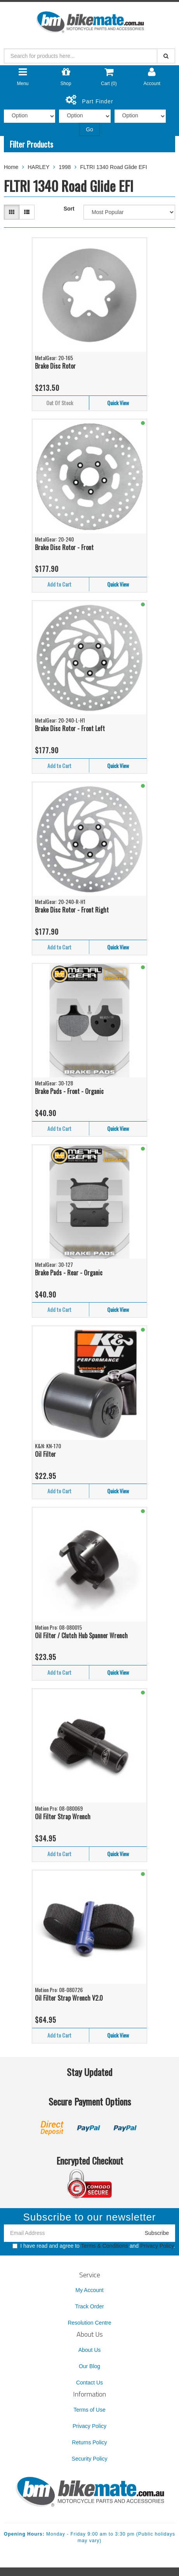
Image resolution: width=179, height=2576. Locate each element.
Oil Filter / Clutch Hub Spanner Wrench (81, 1635)
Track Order (89, 2306)
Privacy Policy (157, 2246)
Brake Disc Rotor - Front (64, 547)
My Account (89, 2290)
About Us (89, 2350)
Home (11, 167)
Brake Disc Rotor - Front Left (70, 728)
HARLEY (38, 167)
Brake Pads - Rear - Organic (69, 1272)
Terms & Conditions (104, 2246)
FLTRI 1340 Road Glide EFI (113, 167)
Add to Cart (59, 584)
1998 (65, 167)
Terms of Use (89, 2410)
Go (89, 129)
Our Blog (89, 2366)
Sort (69, 209)
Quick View (118, 403)
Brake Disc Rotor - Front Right (72, 910)
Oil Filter (45, 1454)
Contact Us (89, 2382)
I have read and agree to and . (93, 2246)
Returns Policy (89, 2442)
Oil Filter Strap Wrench (62, 1816)
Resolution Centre (89, 2323)
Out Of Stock (59, 403)
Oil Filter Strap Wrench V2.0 (69, 1998)
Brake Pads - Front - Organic (69, 1091)
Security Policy (90, 2459)
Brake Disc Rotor (55, 366)
